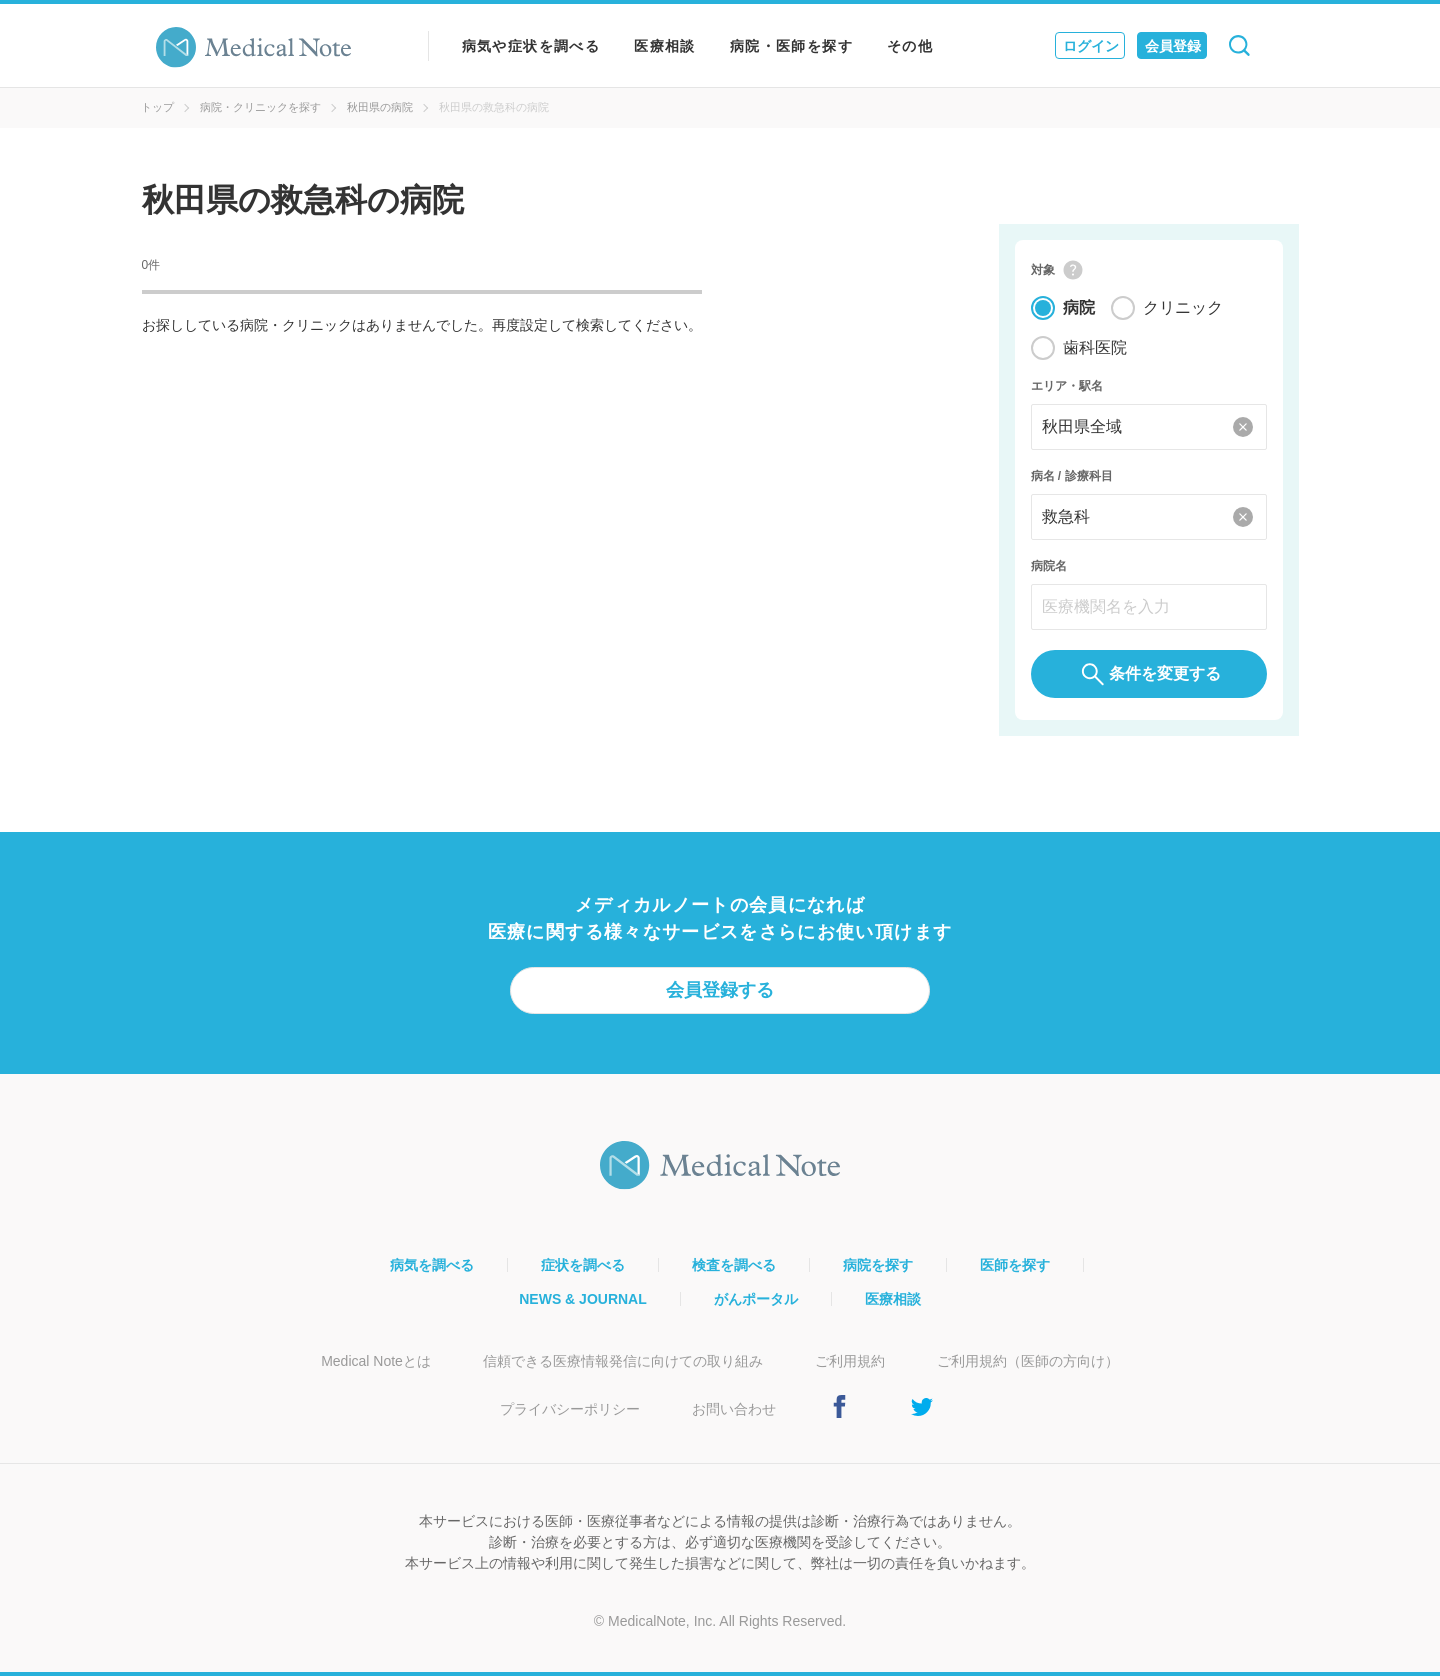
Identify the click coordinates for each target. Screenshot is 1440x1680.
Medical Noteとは (376, 1365)
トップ (157, 107)
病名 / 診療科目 (1072, 478)
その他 (910, 46)
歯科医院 (1095, 349)
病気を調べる (432, 1269)
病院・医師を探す (791, 46)
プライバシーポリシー (570, 1413)
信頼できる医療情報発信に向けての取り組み (623, 1365)
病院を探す (878, 1269)
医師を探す (1015, 1269)
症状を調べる (583, 1269)
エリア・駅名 (1067, 388)
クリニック (1183, 309)
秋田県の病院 (380, 107)
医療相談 (665, 46)
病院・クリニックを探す (260, 107)
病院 (1079, 309)
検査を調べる (734, 1269)
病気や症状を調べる (531, 46)
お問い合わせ (734, 1413)
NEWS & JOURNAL (583, 1303)
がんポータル (756, 1303)
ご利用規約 (850, 1365)
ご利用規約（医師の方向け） (1028, 1365)
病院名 (1049, 568)
